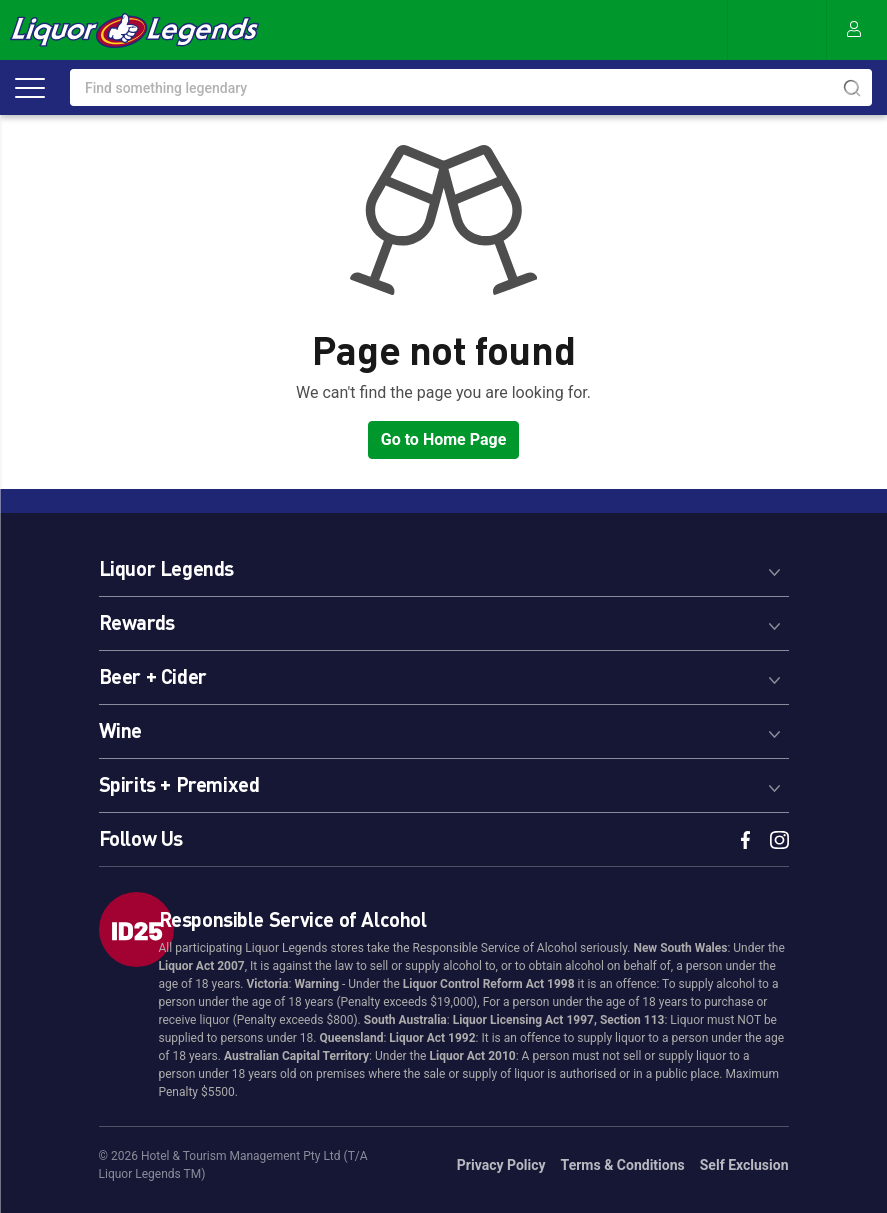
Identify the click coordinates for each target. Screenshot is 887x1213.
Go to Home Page (444, 439)
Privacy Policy (501, 1165)
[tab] (444, 565)
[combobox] (471, 87)
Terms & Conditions (623, 1165)
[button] (444, 565)
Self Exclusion (744, 1165)
